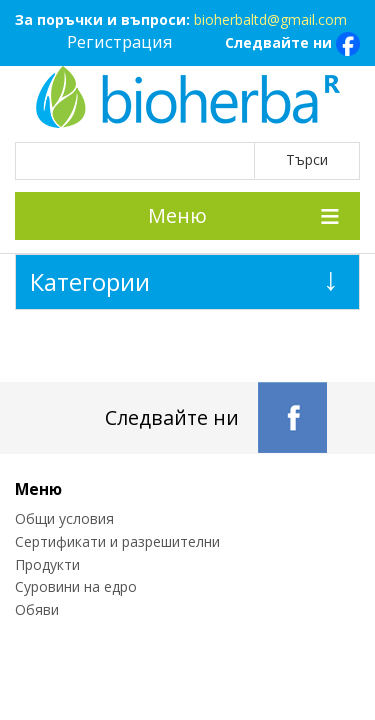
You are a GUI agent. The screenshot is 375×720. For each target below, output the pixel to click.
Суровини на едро (76, 586)
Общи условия (64, 518)
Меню (177, 215)
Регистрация (120, 41)
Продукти (47, 564)
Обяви (37, 609)
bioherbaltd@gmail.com (270, 19)
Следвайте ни (292, 44)
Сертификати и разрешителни (117, 541)
